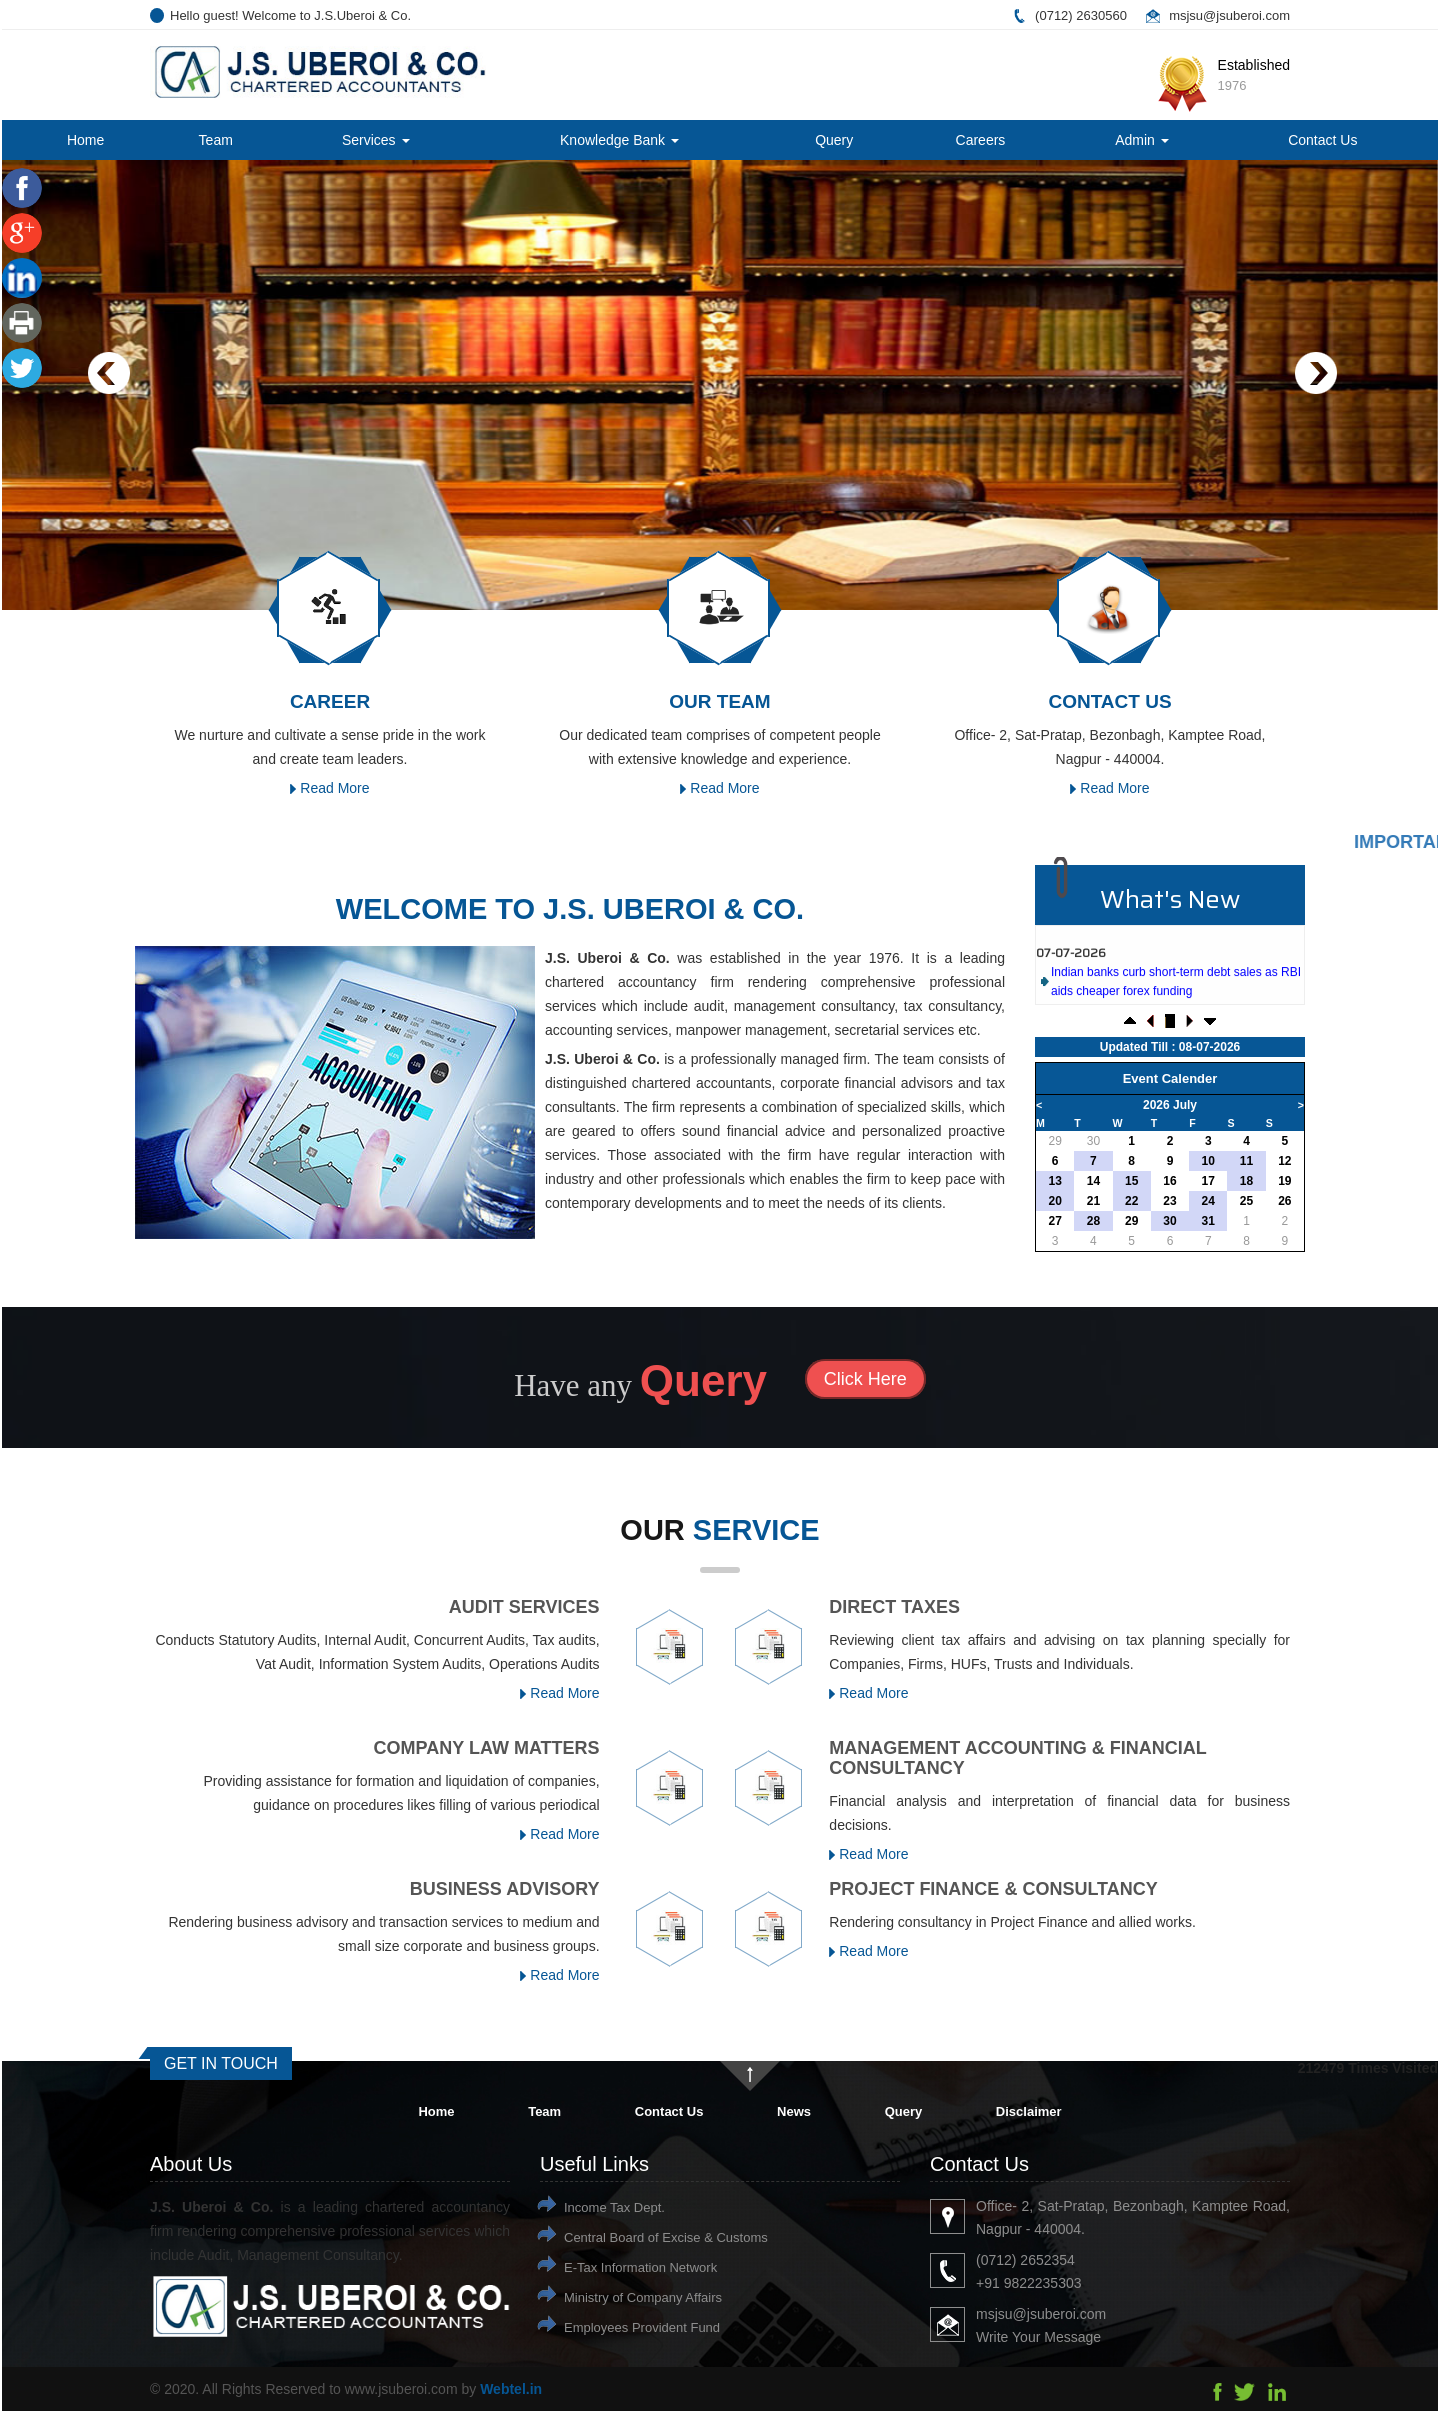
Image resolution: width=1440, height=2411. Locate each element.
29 (1054, 1141)
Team (216, 140)
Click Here (865, 1379)
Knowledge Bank (619, 140)
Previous (109, 373)
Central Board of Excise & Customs (666, 2237)
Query (834, 140)
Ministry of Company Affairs (643, 2297)
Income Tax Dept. (614, 2207)
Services (376, 140)
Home (85, 140)
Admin (1142, 140)
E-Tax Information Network (640, 2267)
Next (1315, 373)
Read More (329, 788)
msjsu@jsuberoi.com (1229, 15)
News (794, 2111)
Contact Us (1322, 140)
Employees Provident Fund (642, 2327)
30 (1093, 1141)
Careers (981, 140)
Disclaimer (1029, 2111)
